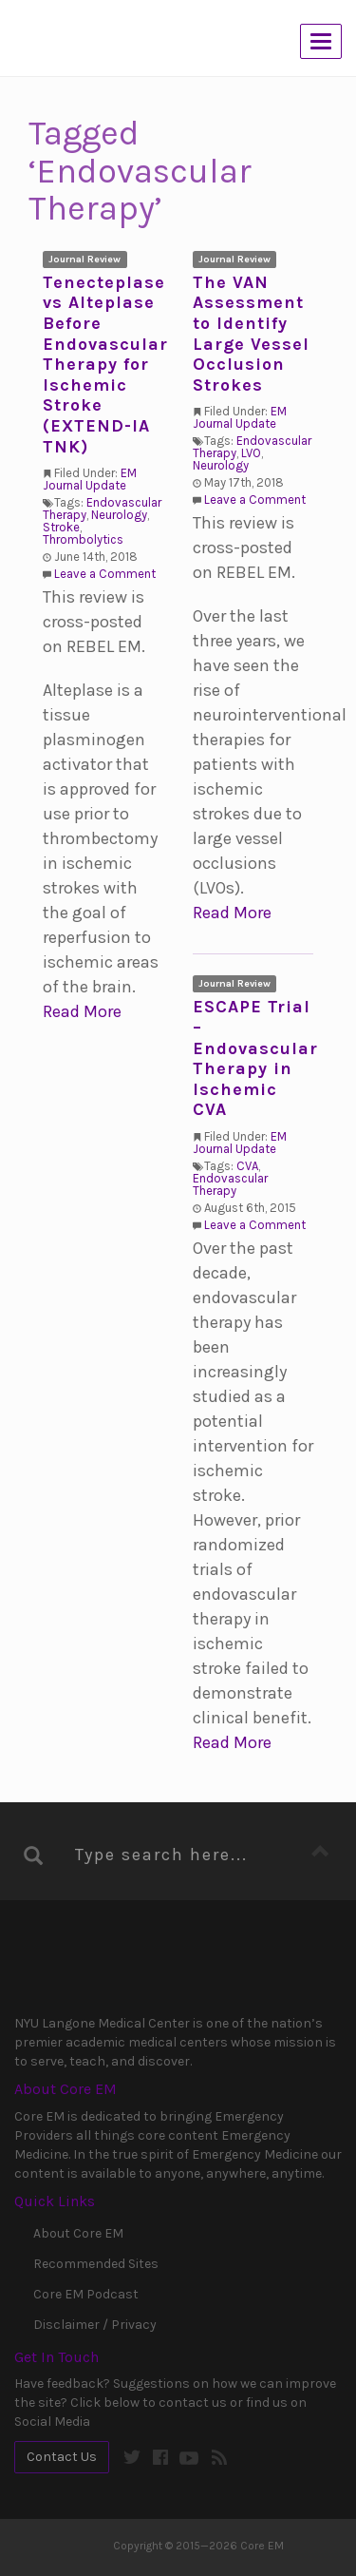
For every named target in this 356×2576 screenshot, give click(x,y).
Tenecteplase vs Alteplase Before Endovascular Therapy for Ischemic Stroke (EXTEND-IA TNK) (105, 364)
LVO (251, 453)
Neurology (119, 515)
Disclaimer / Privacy (95, 2324)
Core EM (109, 40)
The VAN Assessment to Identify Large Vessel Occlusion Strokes (251, 333)
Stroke (61, 527)
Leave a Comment (105, 574)
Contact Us (62, 2457)
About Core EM (78, 2233)
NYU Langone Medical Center (93, 1971)
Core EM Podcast (86, 2294)
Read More (82, 1011)
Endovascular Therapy (230, 1184)
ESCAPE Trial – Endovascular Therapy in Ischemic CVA (255, 1058)
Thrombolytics (83, 539)
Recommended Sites (96, 2264)
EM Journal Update (90, 479)
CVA (247, 1166)
